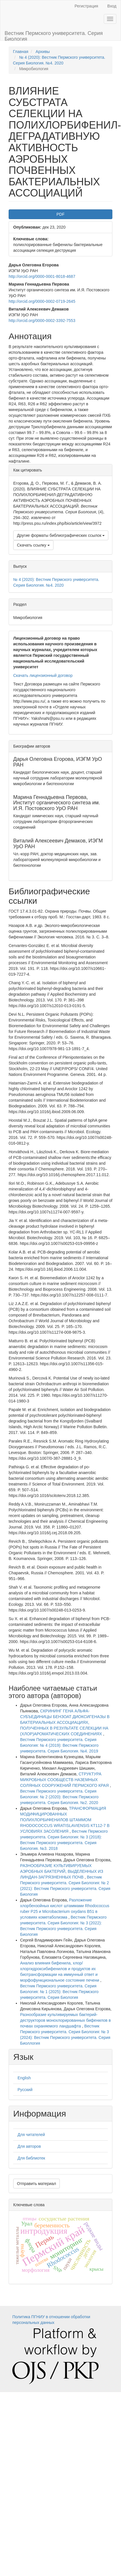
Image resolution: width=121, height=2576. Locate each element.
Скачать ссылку (33, 545)
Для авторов (29, 2146)
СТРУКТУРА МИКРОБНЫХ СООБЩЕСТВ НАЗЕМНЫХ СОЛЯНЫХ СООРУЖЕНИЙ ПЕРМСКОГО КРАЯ (65, 1780)
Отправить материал (36, 2183)
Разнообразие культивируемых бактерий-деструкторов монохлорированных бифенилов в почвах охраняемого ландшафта (65, 2020)
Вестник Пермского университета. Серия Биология (54, 35)
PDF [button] (61, 214)
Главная (20, 51)
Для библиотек (31, 2158)
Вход (111, 6)
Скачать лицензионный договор (42, 675)
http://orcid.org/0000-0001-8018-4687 (42, 276)
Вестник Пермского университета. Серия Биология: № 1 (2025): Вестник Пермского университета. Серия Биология (59, 1992)
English (24, 2078)
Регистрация (86, 6)
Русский (25, 2089)
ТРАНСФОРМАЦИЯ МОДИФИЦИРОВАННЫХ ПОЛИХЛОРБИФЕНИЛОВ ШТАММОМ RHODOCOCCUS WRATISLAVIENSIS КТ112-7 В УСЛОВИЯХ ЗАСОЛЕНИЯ (65, 1820)
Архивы (43, 51)
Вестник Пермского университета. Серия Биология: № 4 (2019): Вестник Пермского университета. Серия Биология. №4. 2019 (59, 1745)
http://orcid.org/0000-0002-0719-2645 (42, 301)
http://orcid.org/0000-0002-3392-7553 (42, 320)
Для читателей (31, 2134)
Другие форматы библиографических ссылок (61, 535)
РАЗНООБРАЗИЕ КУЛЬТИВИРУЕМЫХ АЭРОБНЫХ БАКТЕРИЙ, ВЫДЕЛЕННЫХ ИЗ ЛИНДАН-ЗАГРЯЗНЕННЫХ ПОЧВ (61, 1871)
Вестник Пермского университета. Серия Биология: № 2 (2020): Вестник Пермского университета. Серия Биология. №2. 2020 (59, 1797)
